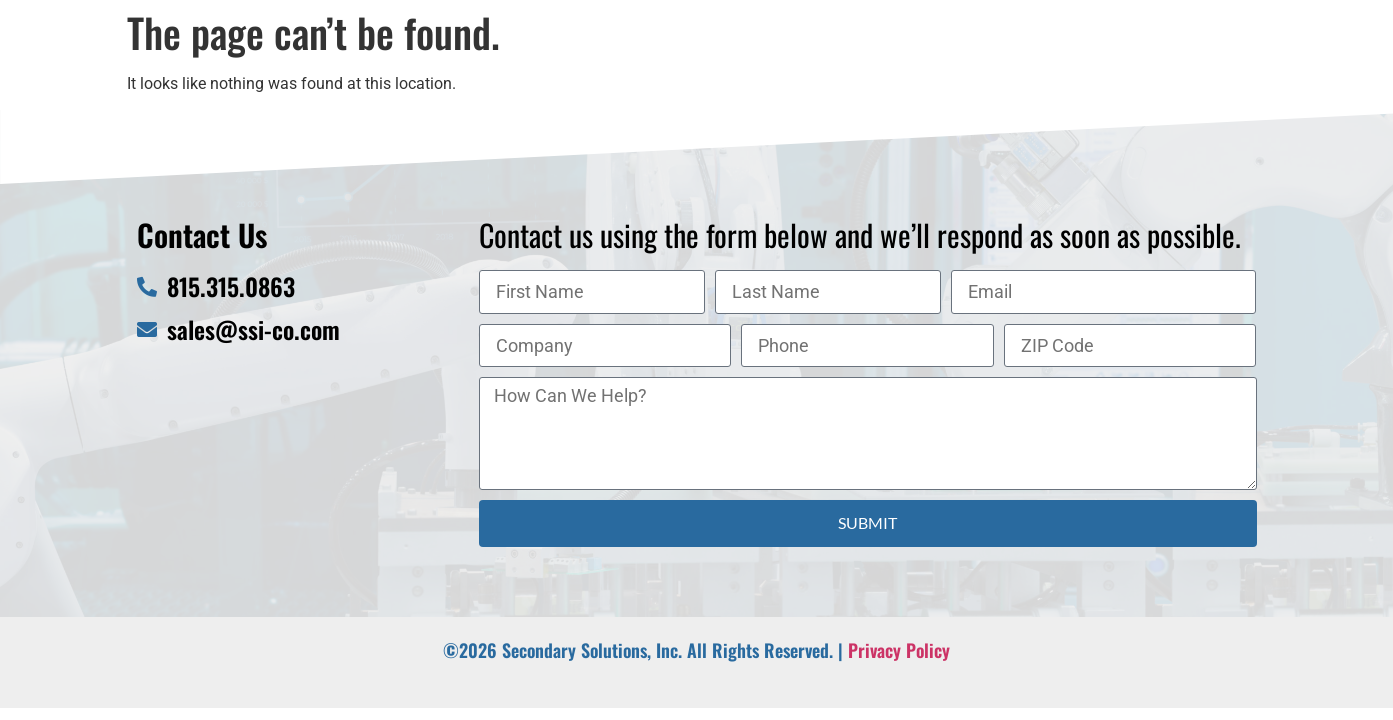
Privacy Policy (899, 650)
